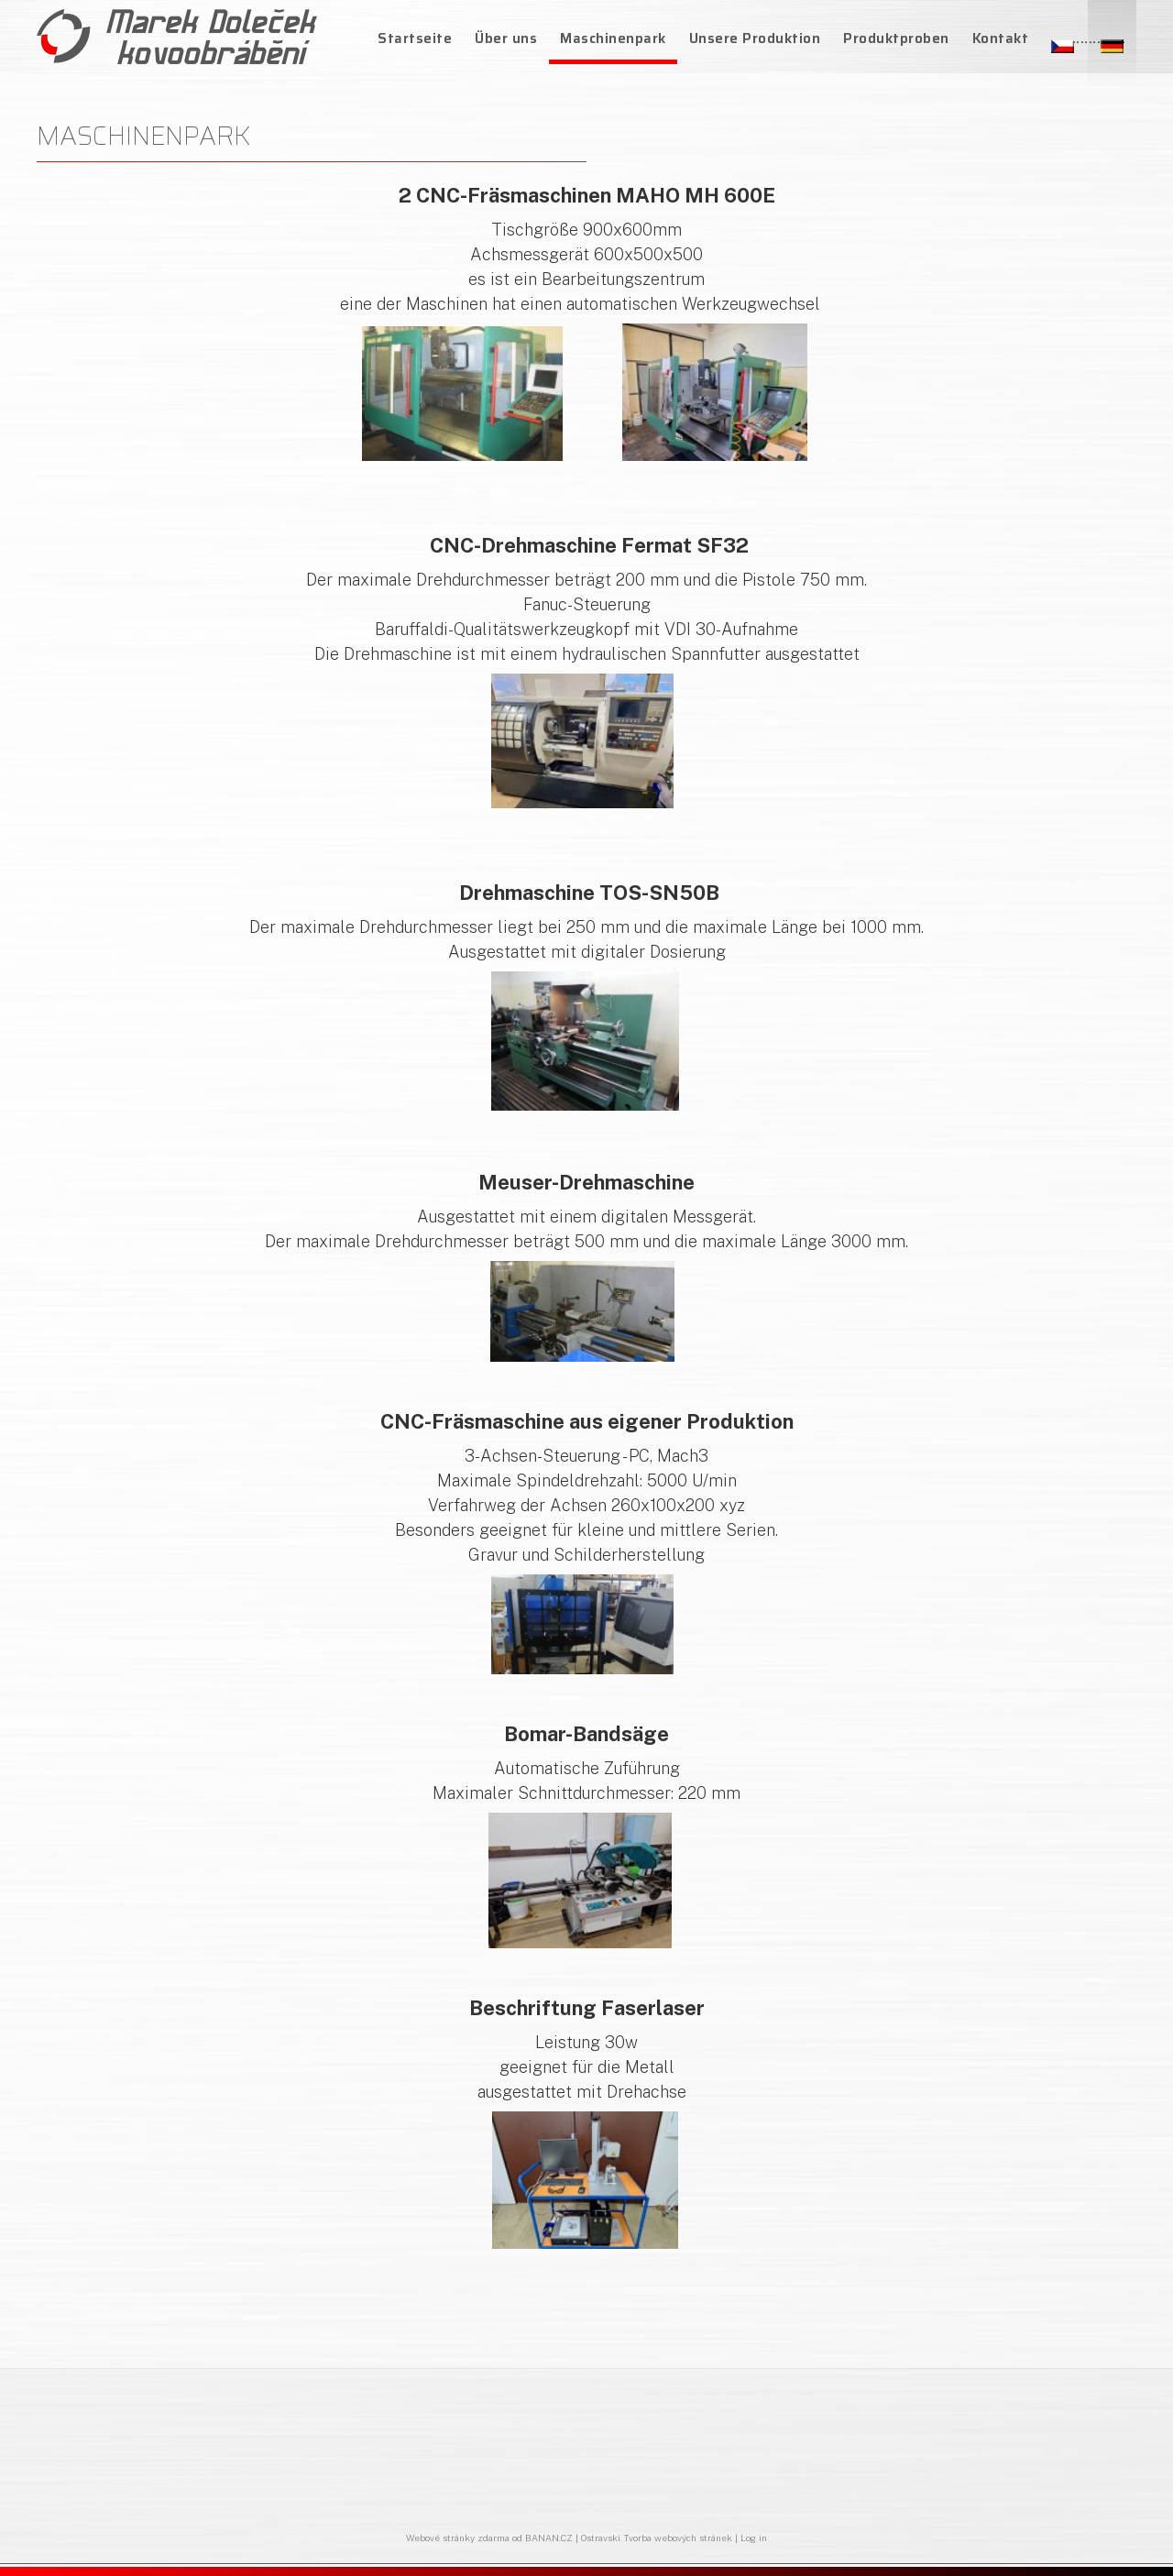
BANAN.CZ (549, 2537)
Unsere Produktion (755, 38)
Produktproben (896, 38)
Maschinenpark (613, 38)
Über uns (506, 38)
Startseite (415, 38)
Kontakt (1000, 38)
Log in (753, 2537)
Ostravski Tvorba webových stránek (656, 2537)
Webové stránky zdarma (458, 2537)
